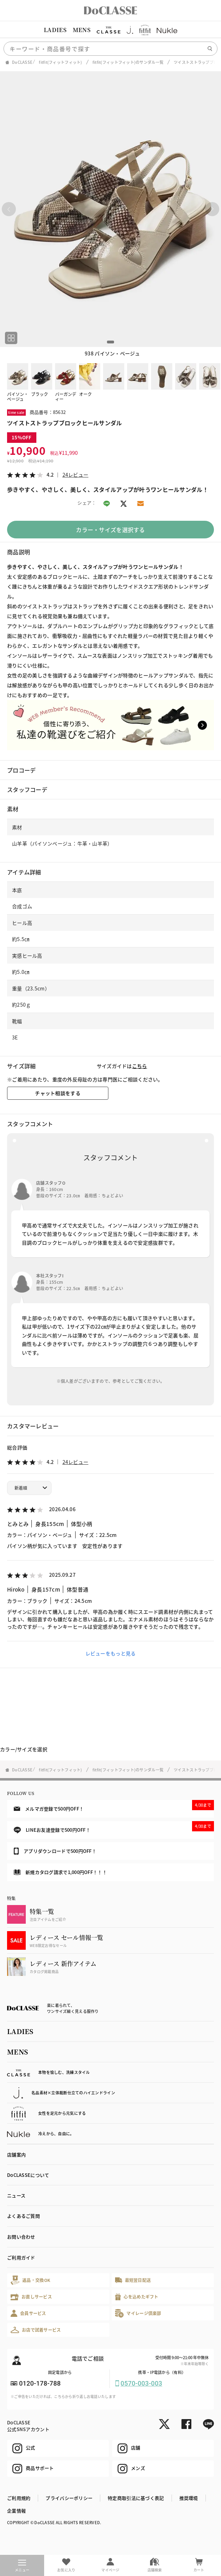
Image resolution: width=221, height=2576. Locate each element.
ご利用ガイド (21, 2257)
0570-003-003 (141, 2383)
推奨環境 (188, 2498)
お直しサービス (31, 2297)
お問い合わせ (21, 2236)
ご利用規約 (18, 2498)
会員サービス (28, 2313)
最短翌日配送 (133, 2280)
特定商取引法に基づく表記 (136, 2498)
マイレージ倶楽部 (138, 2313)
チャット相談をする (57, 1093)
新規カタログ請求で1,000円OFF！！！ (60, 1872)
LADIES (55, 30)
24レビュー (75, 474)
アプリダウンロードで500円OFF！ (55, 1851)
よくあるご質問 (23, 2215)
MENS (81, 30)
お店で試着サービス (36, 2330)
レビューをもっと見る (110, 1653)
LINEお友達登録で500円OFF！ (114, 1827)
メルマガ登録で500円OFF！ (114, 1806)
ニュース (16, 2195)
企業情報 (16, 2510)
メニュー (22, 2566)
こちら (139, 1065)
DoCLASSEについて (28, 2175)
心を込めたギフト (137, 2297)
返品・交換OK (30, 2280)
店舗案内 (16, 2154)
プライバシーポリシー (69, 2498)
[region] (110, 30)
